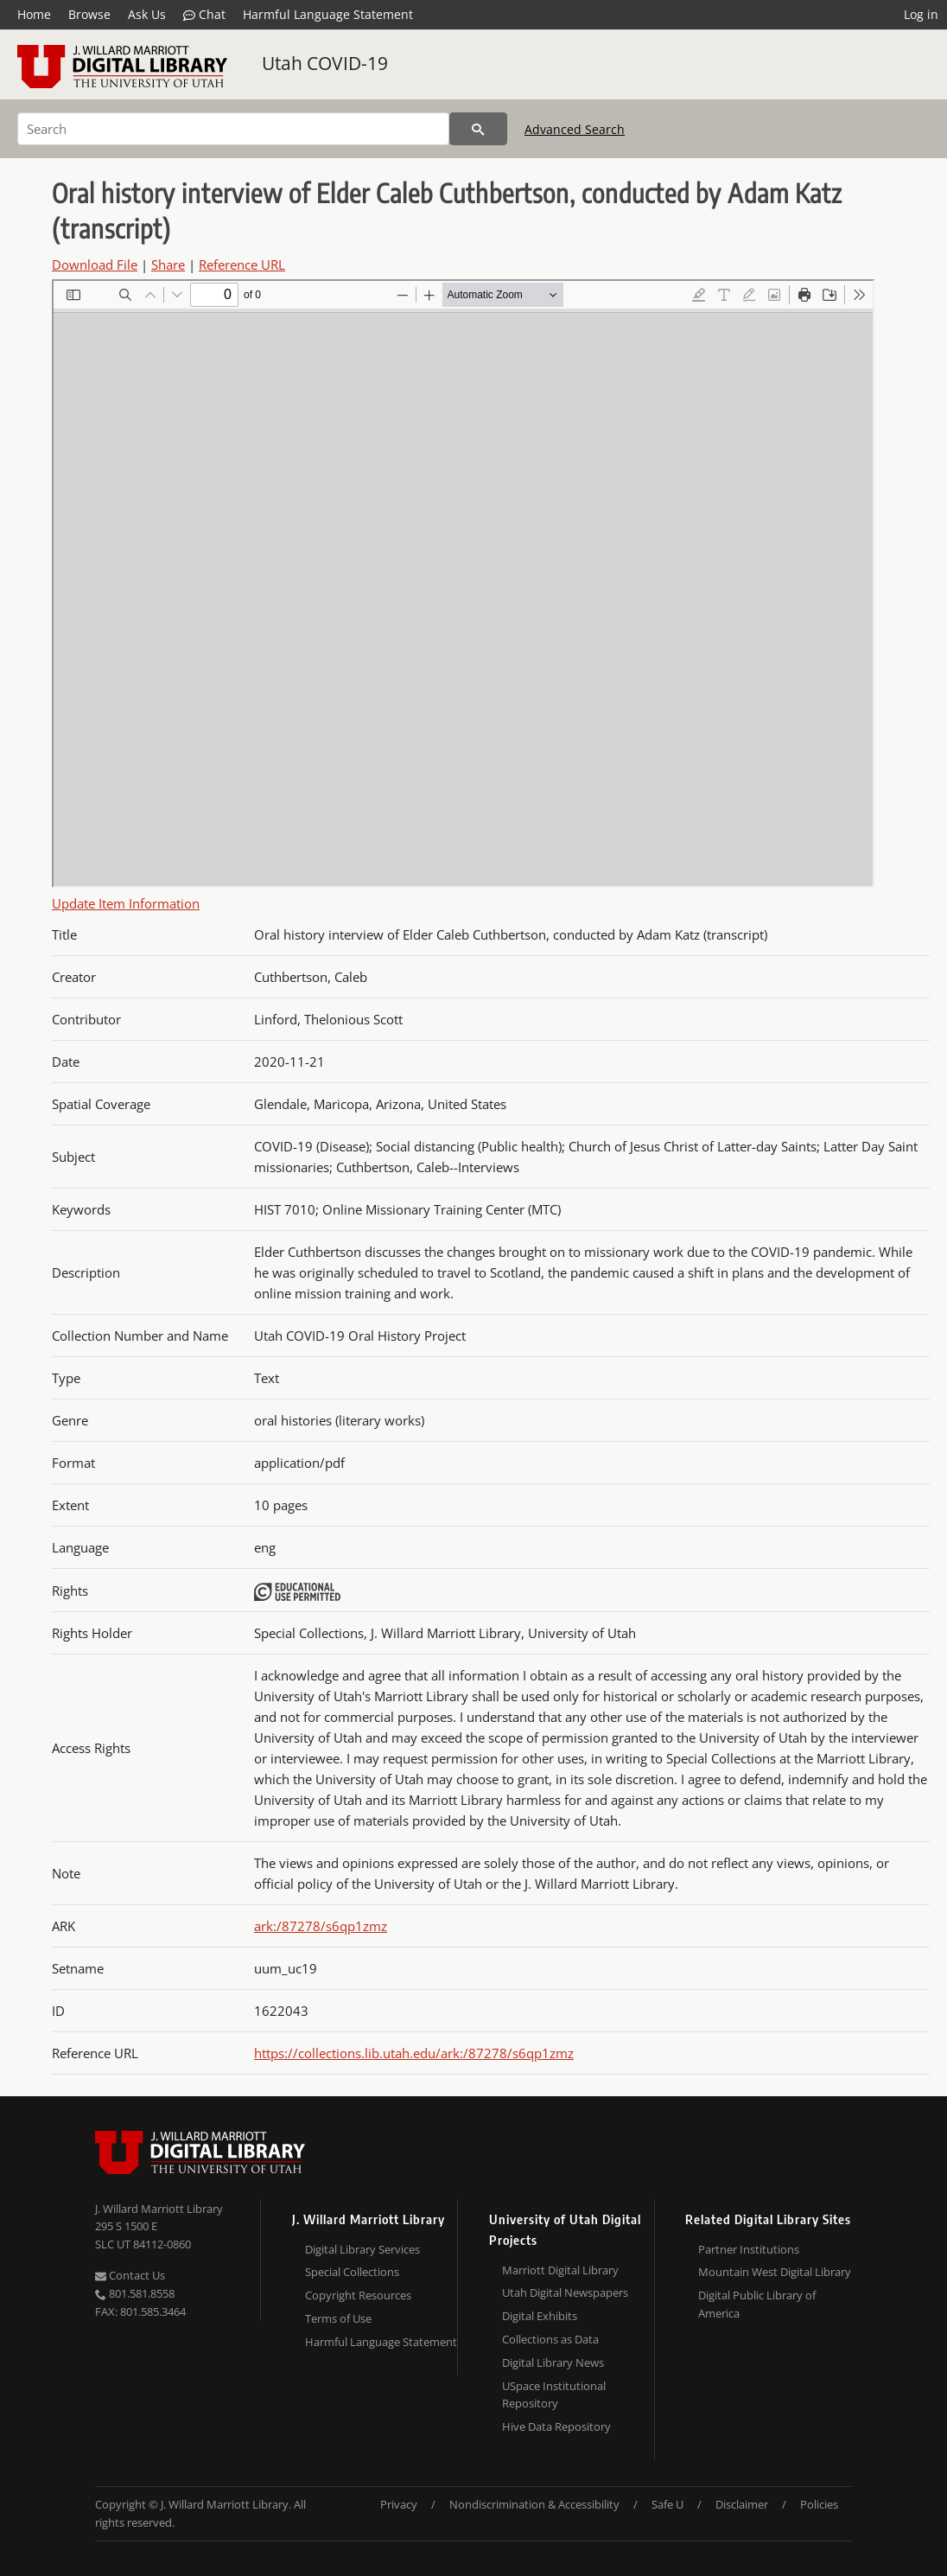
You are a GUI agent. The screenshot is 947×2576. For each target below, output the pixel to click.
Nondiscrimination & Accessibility (534, 2504)
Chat (204, 14)
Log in (921, 14)
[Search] (233, 128)
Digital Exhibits (539, 2316)
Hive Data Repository (556, 2426)
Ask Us (147, 14)
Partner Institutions (748, 2249)
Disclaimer (741, 2504)
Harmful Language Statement (328, 14)
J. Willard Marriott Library (159, 2208)
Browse (89, 14)
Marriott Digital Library (560, 2270)
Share (168, 264)
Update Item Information (126, 903)
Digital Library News (553, 2362)
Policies (819, 2504)
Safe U (667, 2504)
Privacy (398, 2504)
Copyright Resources (358, 2295)
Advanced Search (574, 129)
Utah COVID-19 (325, 63)
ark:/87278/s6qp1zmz (320, 1926)
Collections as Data (550, 2339)
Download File (94, 264)
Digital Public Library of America (757, 2304)
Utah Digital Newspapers (565, 2292)
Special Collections (352, 2272)
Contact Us (130, 2275)
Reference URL (242, 264)
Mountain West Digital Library (774, 2272)
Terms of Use (338, 2318)
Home (34, 14)
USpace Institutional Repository (554, 2395)
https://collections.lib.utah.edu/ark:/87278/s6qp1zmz (414, 2053)
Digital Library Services (362, 2249)
